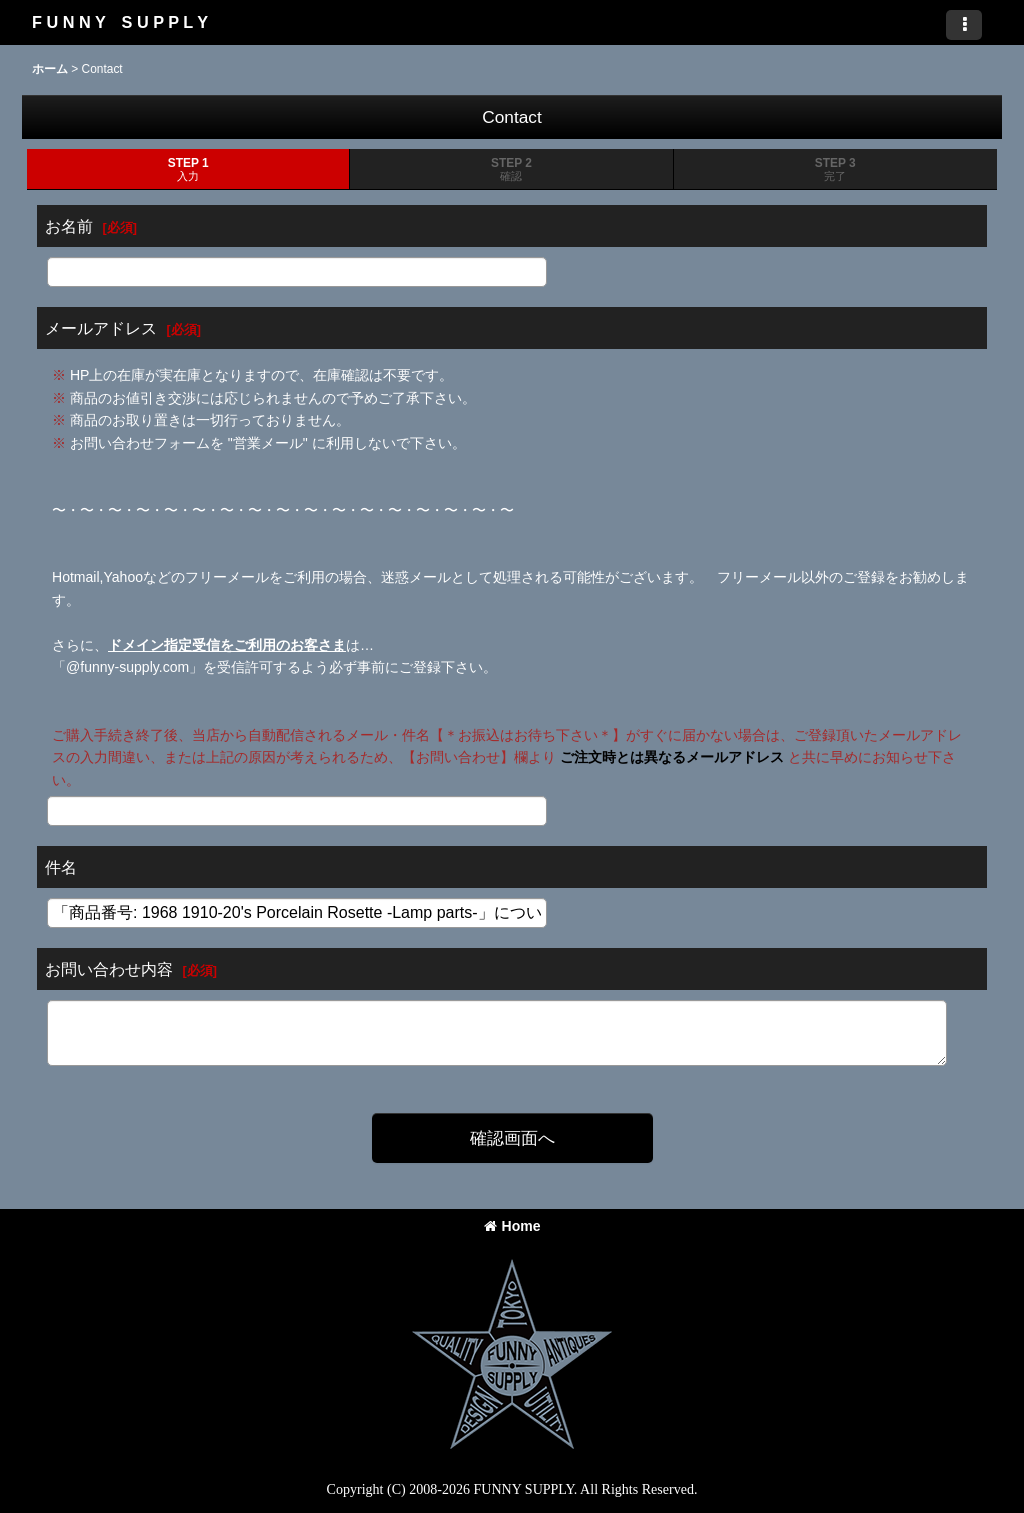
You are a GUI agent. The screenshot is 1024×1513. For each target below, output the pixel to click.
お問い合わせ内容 (109, 969)
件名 (61, 867)
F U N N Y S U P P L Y (120, 22)
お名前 (69, 226)
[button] (964, 25)
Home (512, 1226)
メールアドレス (101, 328)
